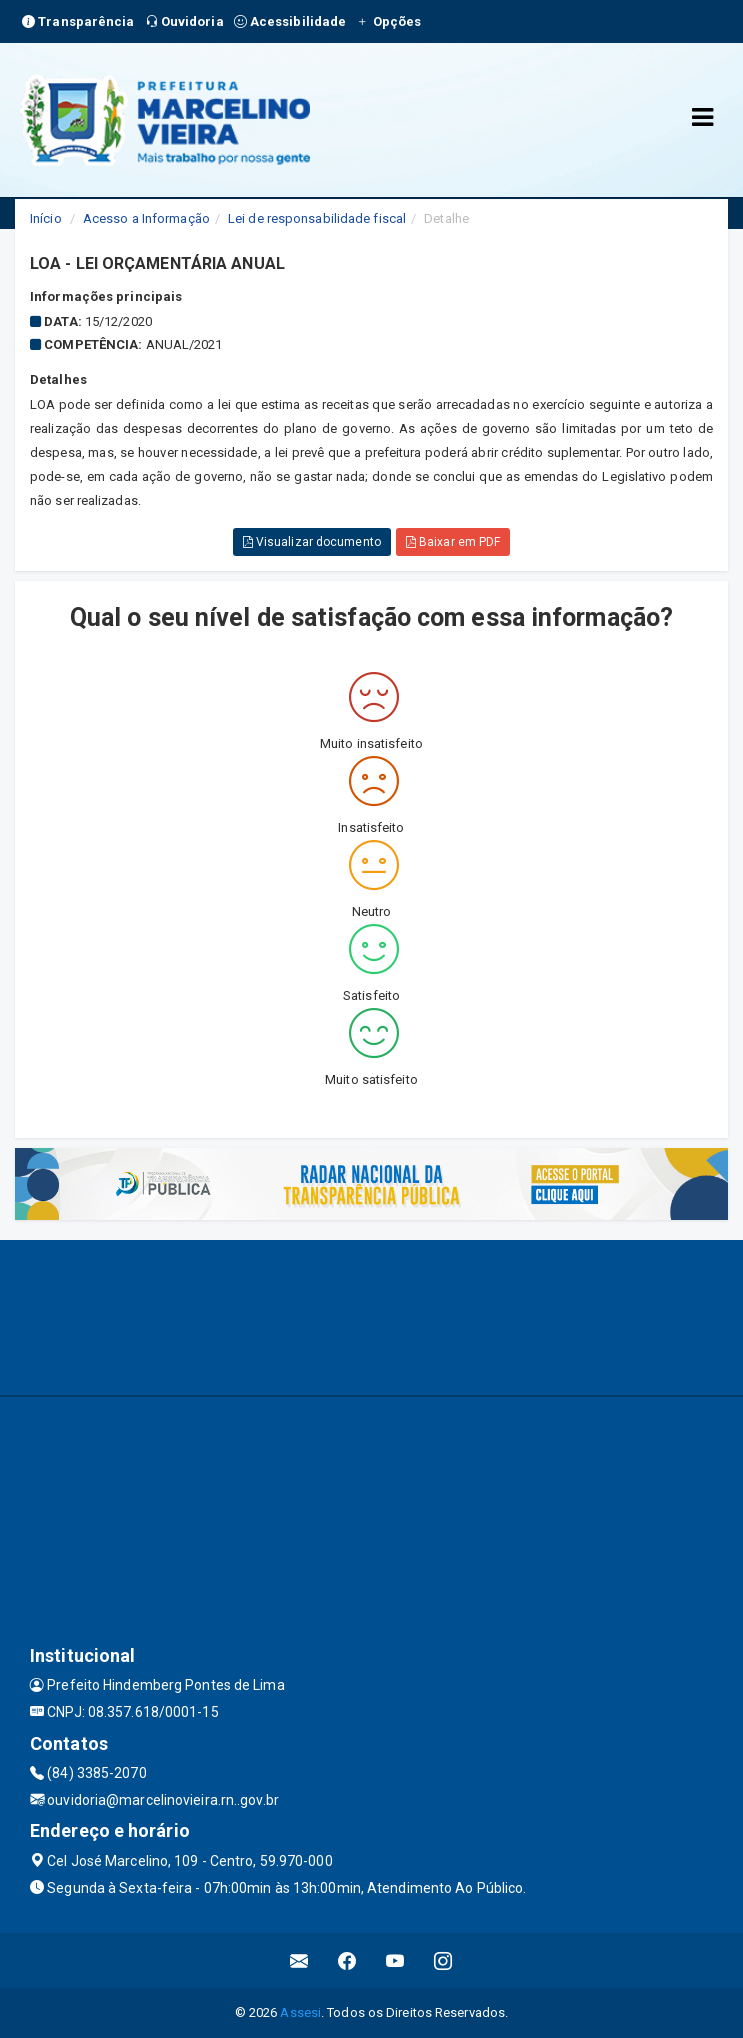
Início (46, 218)
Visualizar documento (312, 542)
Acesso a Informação (146, 218)
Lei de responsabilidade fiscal (317, 218)
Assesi (300, 2012)
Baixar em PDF (453, 542)
